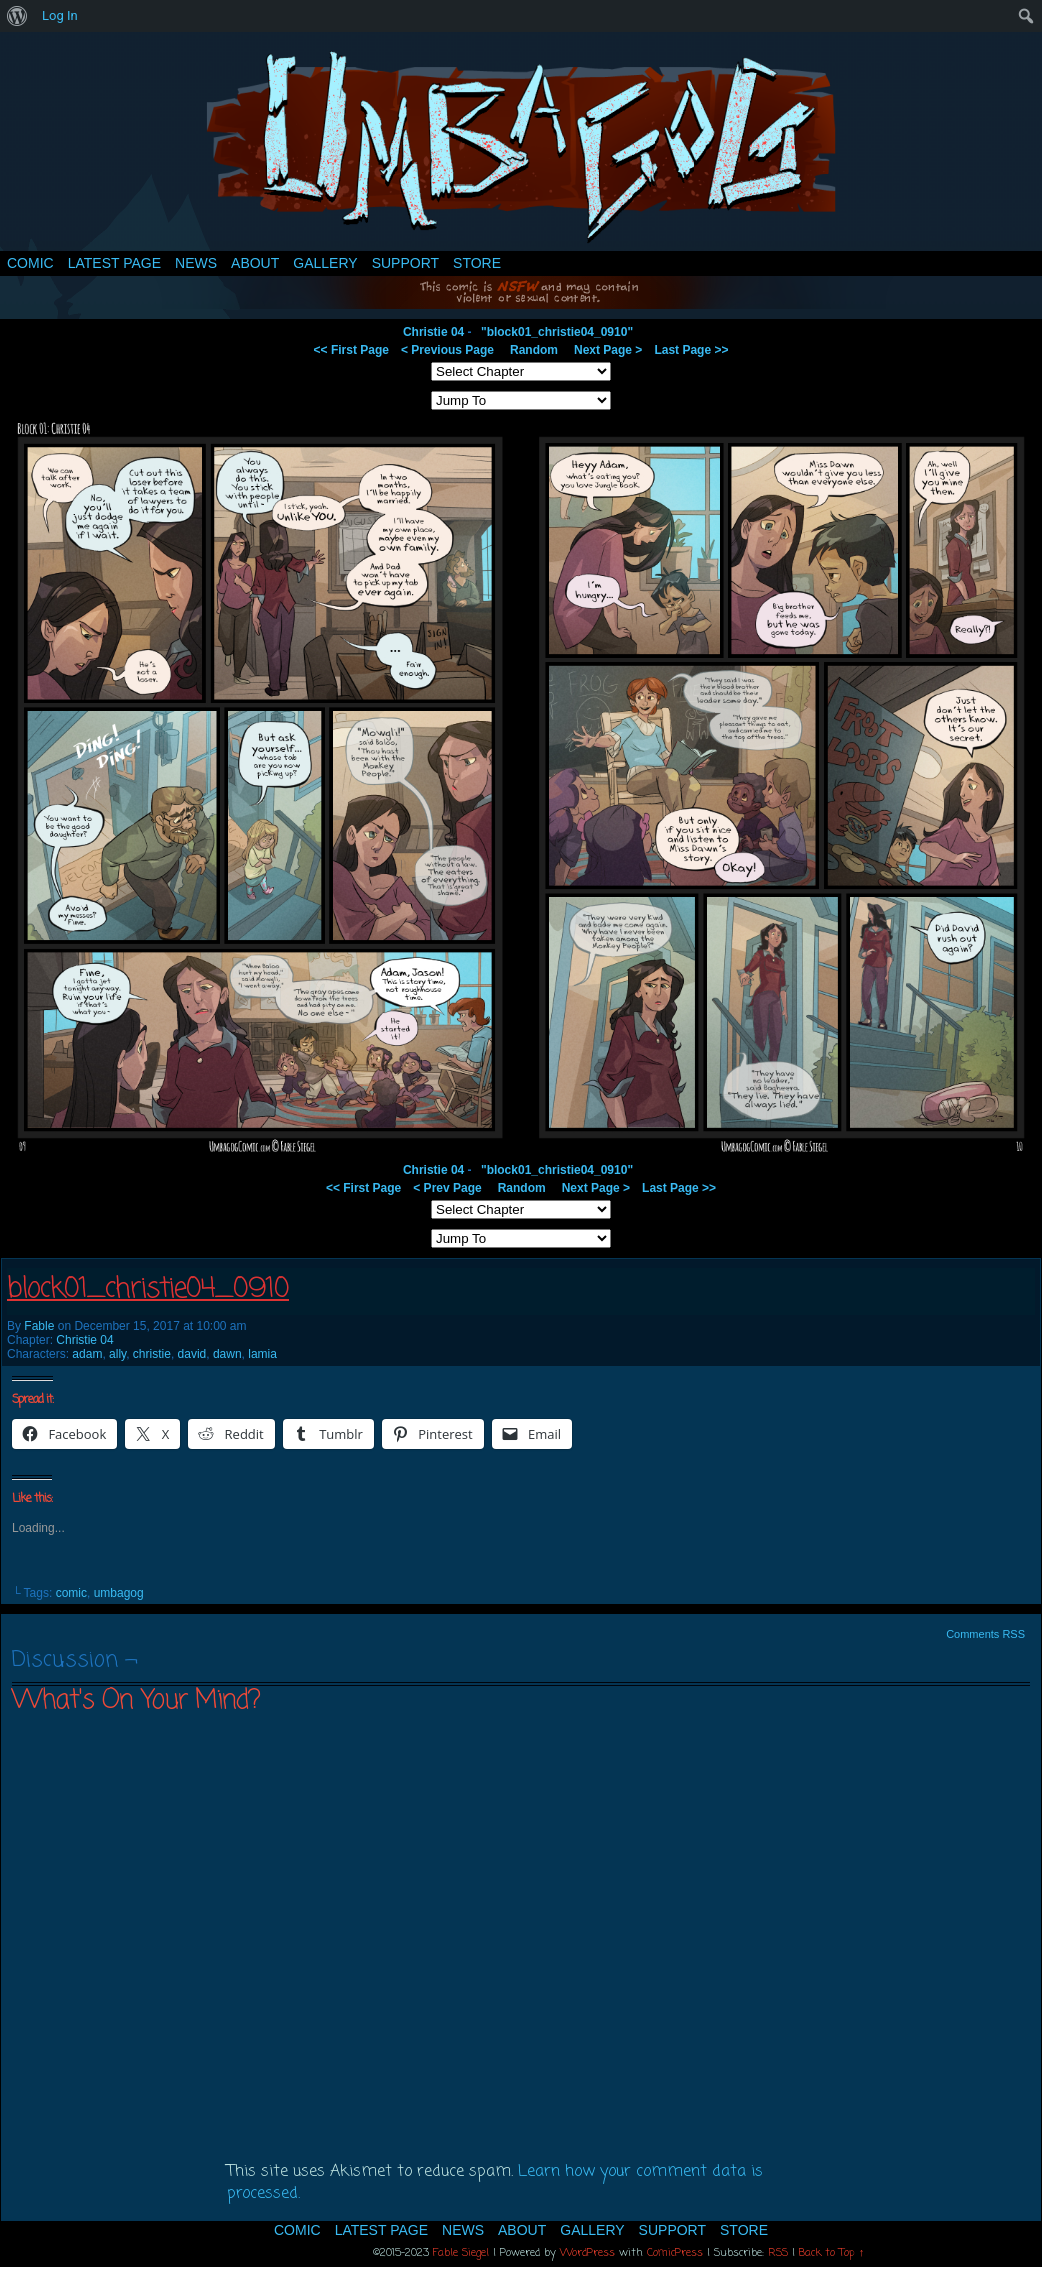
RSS (778, 2253)
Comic (30, 263)
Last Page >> (691, 350)
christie (152, 1354)
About (255, 263)
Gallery (325, 263)
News (196, 263)
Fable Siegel (461, 2253)
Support (405, 263)
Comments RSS (985, 1634)
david (192, 1354)
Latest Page (114, 263)
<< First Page (351, 350)
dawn (227, 1354)
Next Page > (608, 350)
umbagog (119, 1593)
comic (71, 1593)
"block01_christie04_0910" (557, 332)
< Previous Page (447, 350)
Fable (39, 1326)
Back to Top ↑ (832, 2253)
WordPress (587, 2253)
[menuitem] (17, 16)
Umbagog (521, 146)
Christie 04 (433, 332)
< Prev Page (447, 1188)
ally (117, 1354)
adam (87, 1354)
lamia (262, 1354)
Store (477, 263)
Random (534, 350)
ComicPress (675, 2253)
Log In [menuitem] (60, 15)
